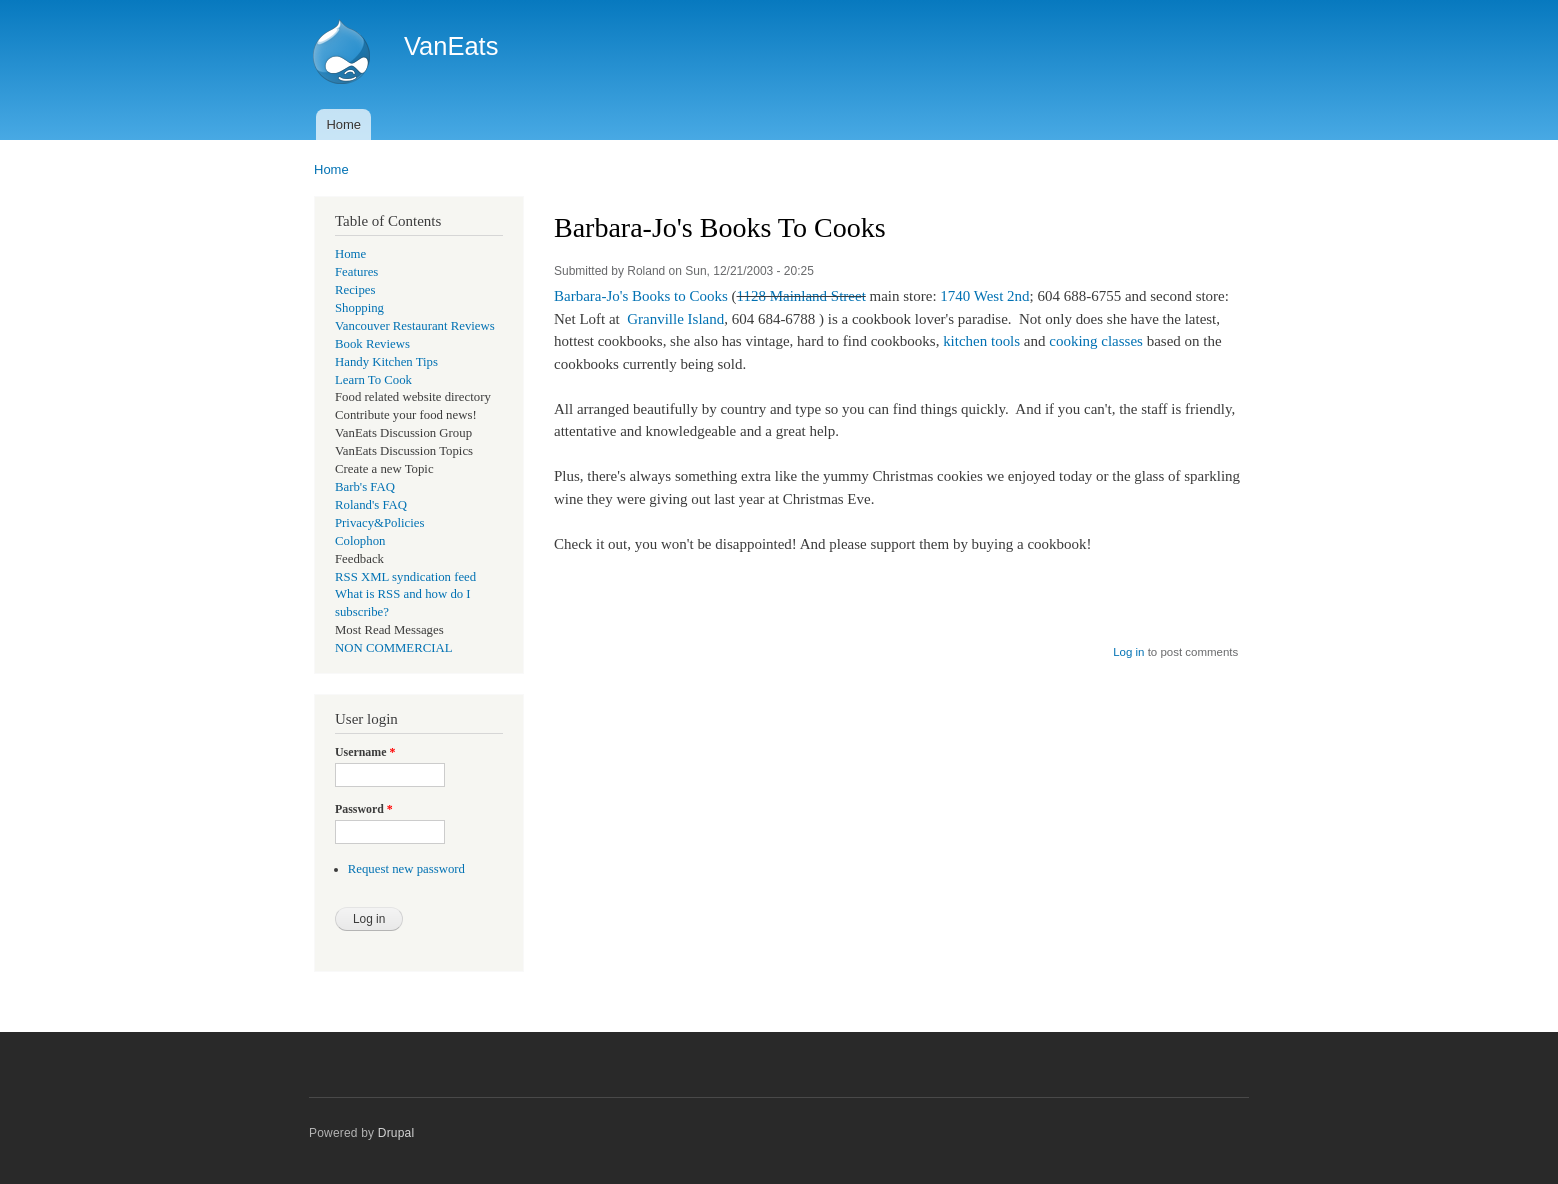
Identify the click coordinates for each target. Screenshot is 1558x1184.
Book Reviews (372, 344)
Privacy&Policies (379, 523)
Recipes (355, 290)
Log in (1128, 652)
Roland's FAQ (371, 505)
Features (356, 272)
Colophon (360, 541)
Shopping (359, 308)
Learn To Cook (373, 380)
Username (365, 752)
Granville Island (675, 319)
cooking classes (1096, 341)
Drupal (396, 1133)
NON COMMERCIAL (394, 648)
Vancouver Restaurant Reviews (415, 326)
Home (343, 124)
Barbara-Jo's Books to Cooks (641, 296)
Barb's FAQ (365, 487)
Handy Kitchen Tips (386, 362)
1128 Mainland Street (801, 296)
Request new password (406, 869)
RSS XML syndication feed (405, 577)
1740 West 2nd (984, 296)
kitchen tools (981, 341)
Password (364, 809)
